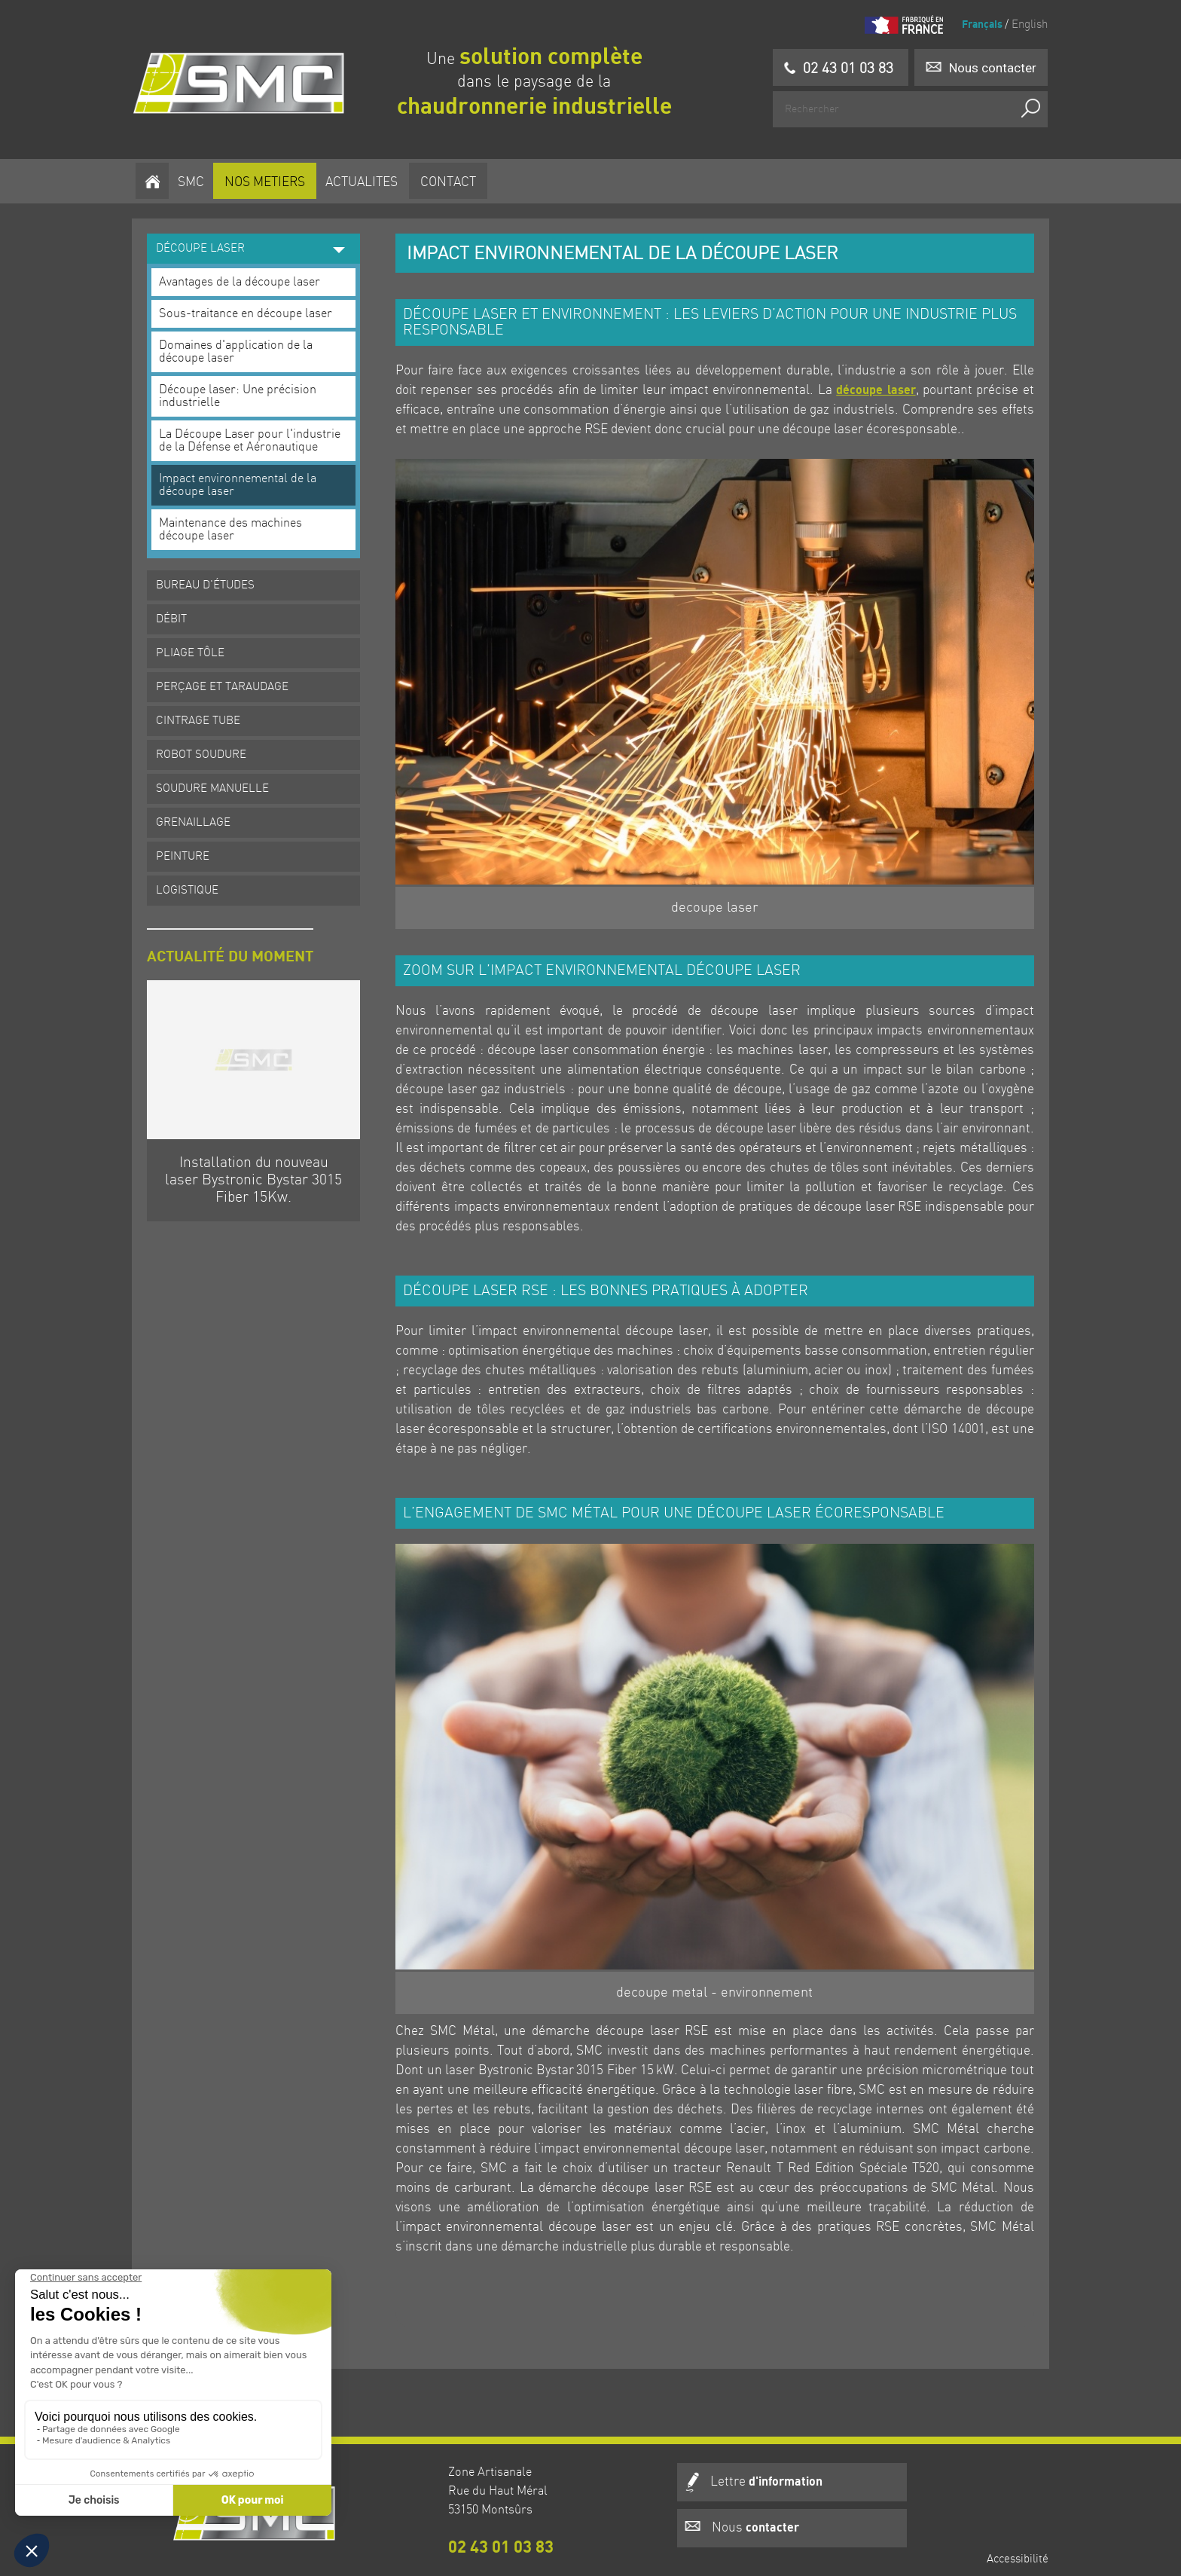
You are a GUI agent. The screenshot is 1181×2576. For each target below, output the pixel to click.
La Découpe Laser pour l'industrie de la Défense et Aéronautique (256, 432)
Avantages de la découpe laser (246, 273)
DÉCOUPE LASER (255, 240)
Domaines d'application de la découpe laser (242, 343)
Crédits (1024, 2498)
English (1022, 25)
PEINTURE (189, 848)
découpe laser (871, 382)
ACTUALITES (363, 178)
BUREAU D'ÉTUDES (212, 577)
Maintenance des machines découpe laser (237, 521)
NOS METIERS (266, 178)
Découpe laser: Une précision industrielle (244, 388)
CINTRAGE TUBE (205, 713)
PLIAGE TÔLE (197, 645)
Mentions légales (1000, 2475)
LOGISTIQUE (194, 882)
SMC (192, 178)
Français (978, 24)
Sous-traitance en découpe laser (252, 305)
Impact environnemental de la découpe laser (244, 477)
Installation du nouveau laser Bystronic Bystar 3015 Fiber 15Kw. (258, 1170)
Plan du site (1013, 2522)
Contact (450, 178)
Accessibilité (1011, 2452)
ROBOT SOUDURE (208, 747)
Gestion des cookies (993, 2545)
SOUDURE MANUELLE (219, 781)
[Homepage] (244, 83)
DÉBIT (178, 611)
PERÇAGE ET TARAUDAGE (229, 679)
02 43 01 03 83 (443, 2525)
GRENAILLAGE (200, 814)
